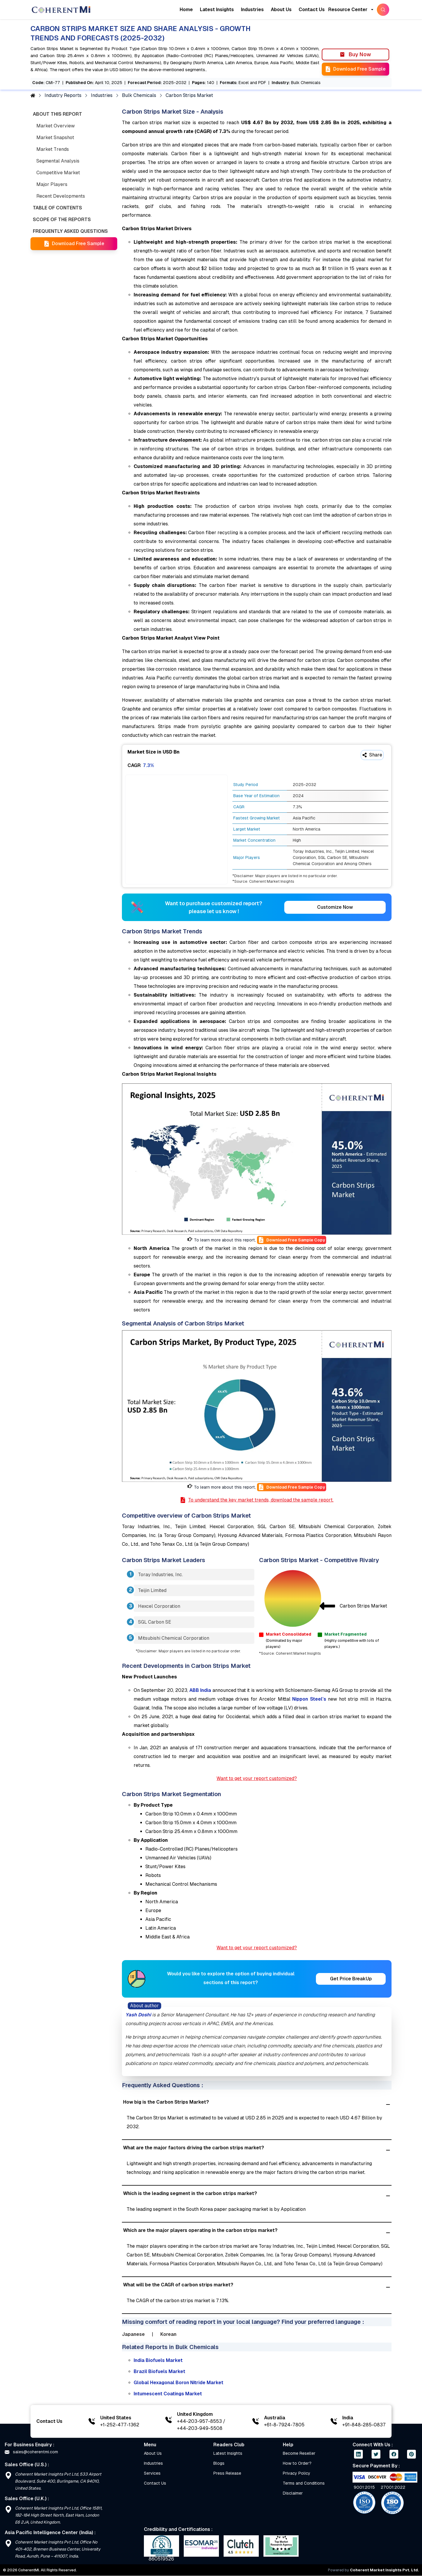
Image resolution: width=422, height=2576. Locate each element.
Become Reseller (299, 2453)
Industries (252, 9)
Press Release (227, 2473)
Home (186, 9)
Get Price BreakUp (351, 1978)
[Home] (60, 9)
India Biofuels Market (158, 2360)
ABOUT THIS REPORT (57, 114)
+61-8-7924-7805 (284, 2425)
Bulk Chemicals (139, 95)
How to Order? (297, 2463)
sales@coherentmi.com (31, 2451)
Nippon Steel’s (309, 1699)
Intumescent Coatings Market (168, 2393)
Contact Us (312, 9)
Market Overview (55, 126)
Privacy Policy (296, 2473)
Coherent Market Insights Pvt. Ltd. (384, 2570)
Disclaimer (293, 2493)
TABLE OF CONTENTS (57, 208)
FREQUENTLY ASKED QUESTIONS (70, 231)
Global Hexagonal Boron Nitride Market (178, 2382)
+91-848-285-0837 (364, 2425)
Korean (168, 2334)
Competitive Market (58, 172)
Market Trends (52, 149)
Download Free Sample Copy (291, 1240)
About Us (281, 9)
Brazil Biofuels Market (159, 2371)
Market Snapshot (55, 137)
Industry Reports (63, 95)
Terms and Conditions (304, 2483)
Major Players (51, 184)
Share (372, 755)
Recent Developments (60, 196)
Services (152, 2473)
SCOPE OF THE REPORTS (62, 219)
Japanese (133, 2334)
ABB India (200, 1690)
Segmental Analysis (57, 161)
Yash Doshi (138, 2015)
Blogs (218, 2463)
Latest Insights (217, 9)
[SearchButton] (383, 10)
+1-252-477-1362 (119, 2425)
